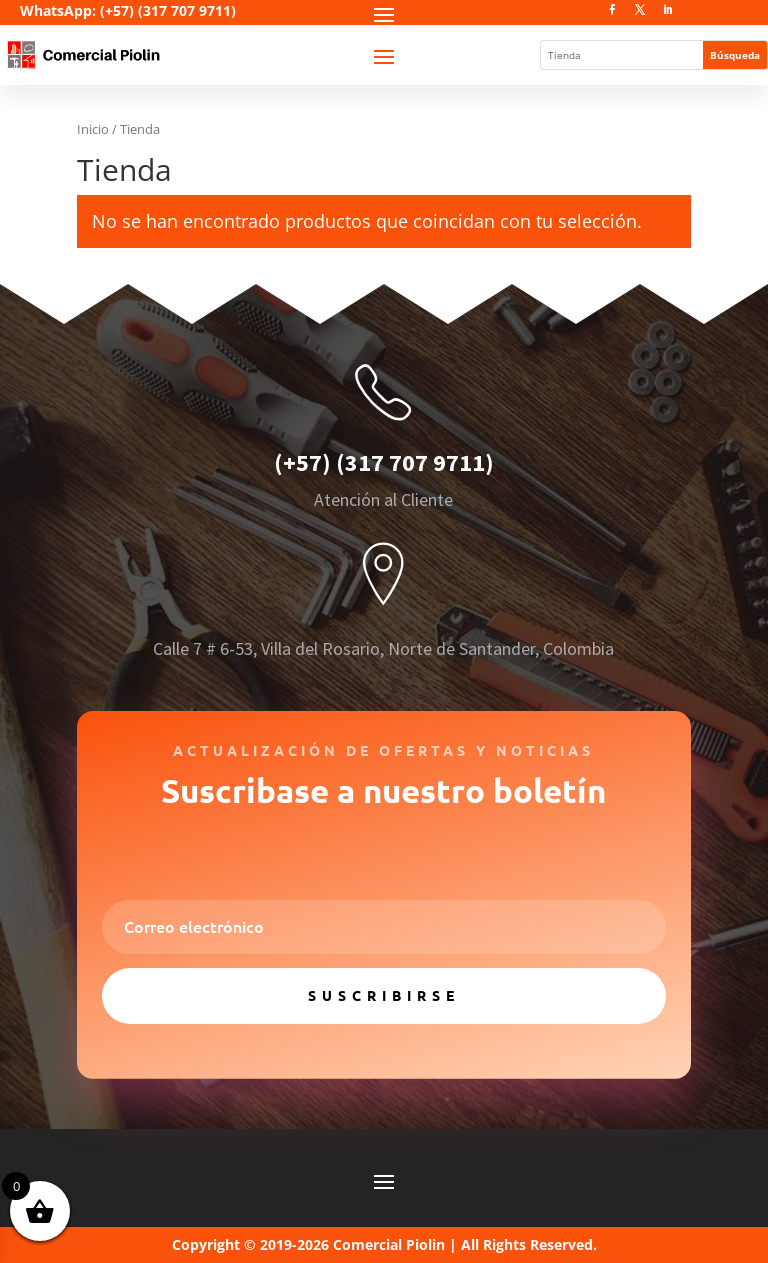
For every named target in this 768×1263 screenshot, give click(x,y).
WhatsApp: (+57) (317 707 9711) (128, 10)
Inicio (93, 129)
